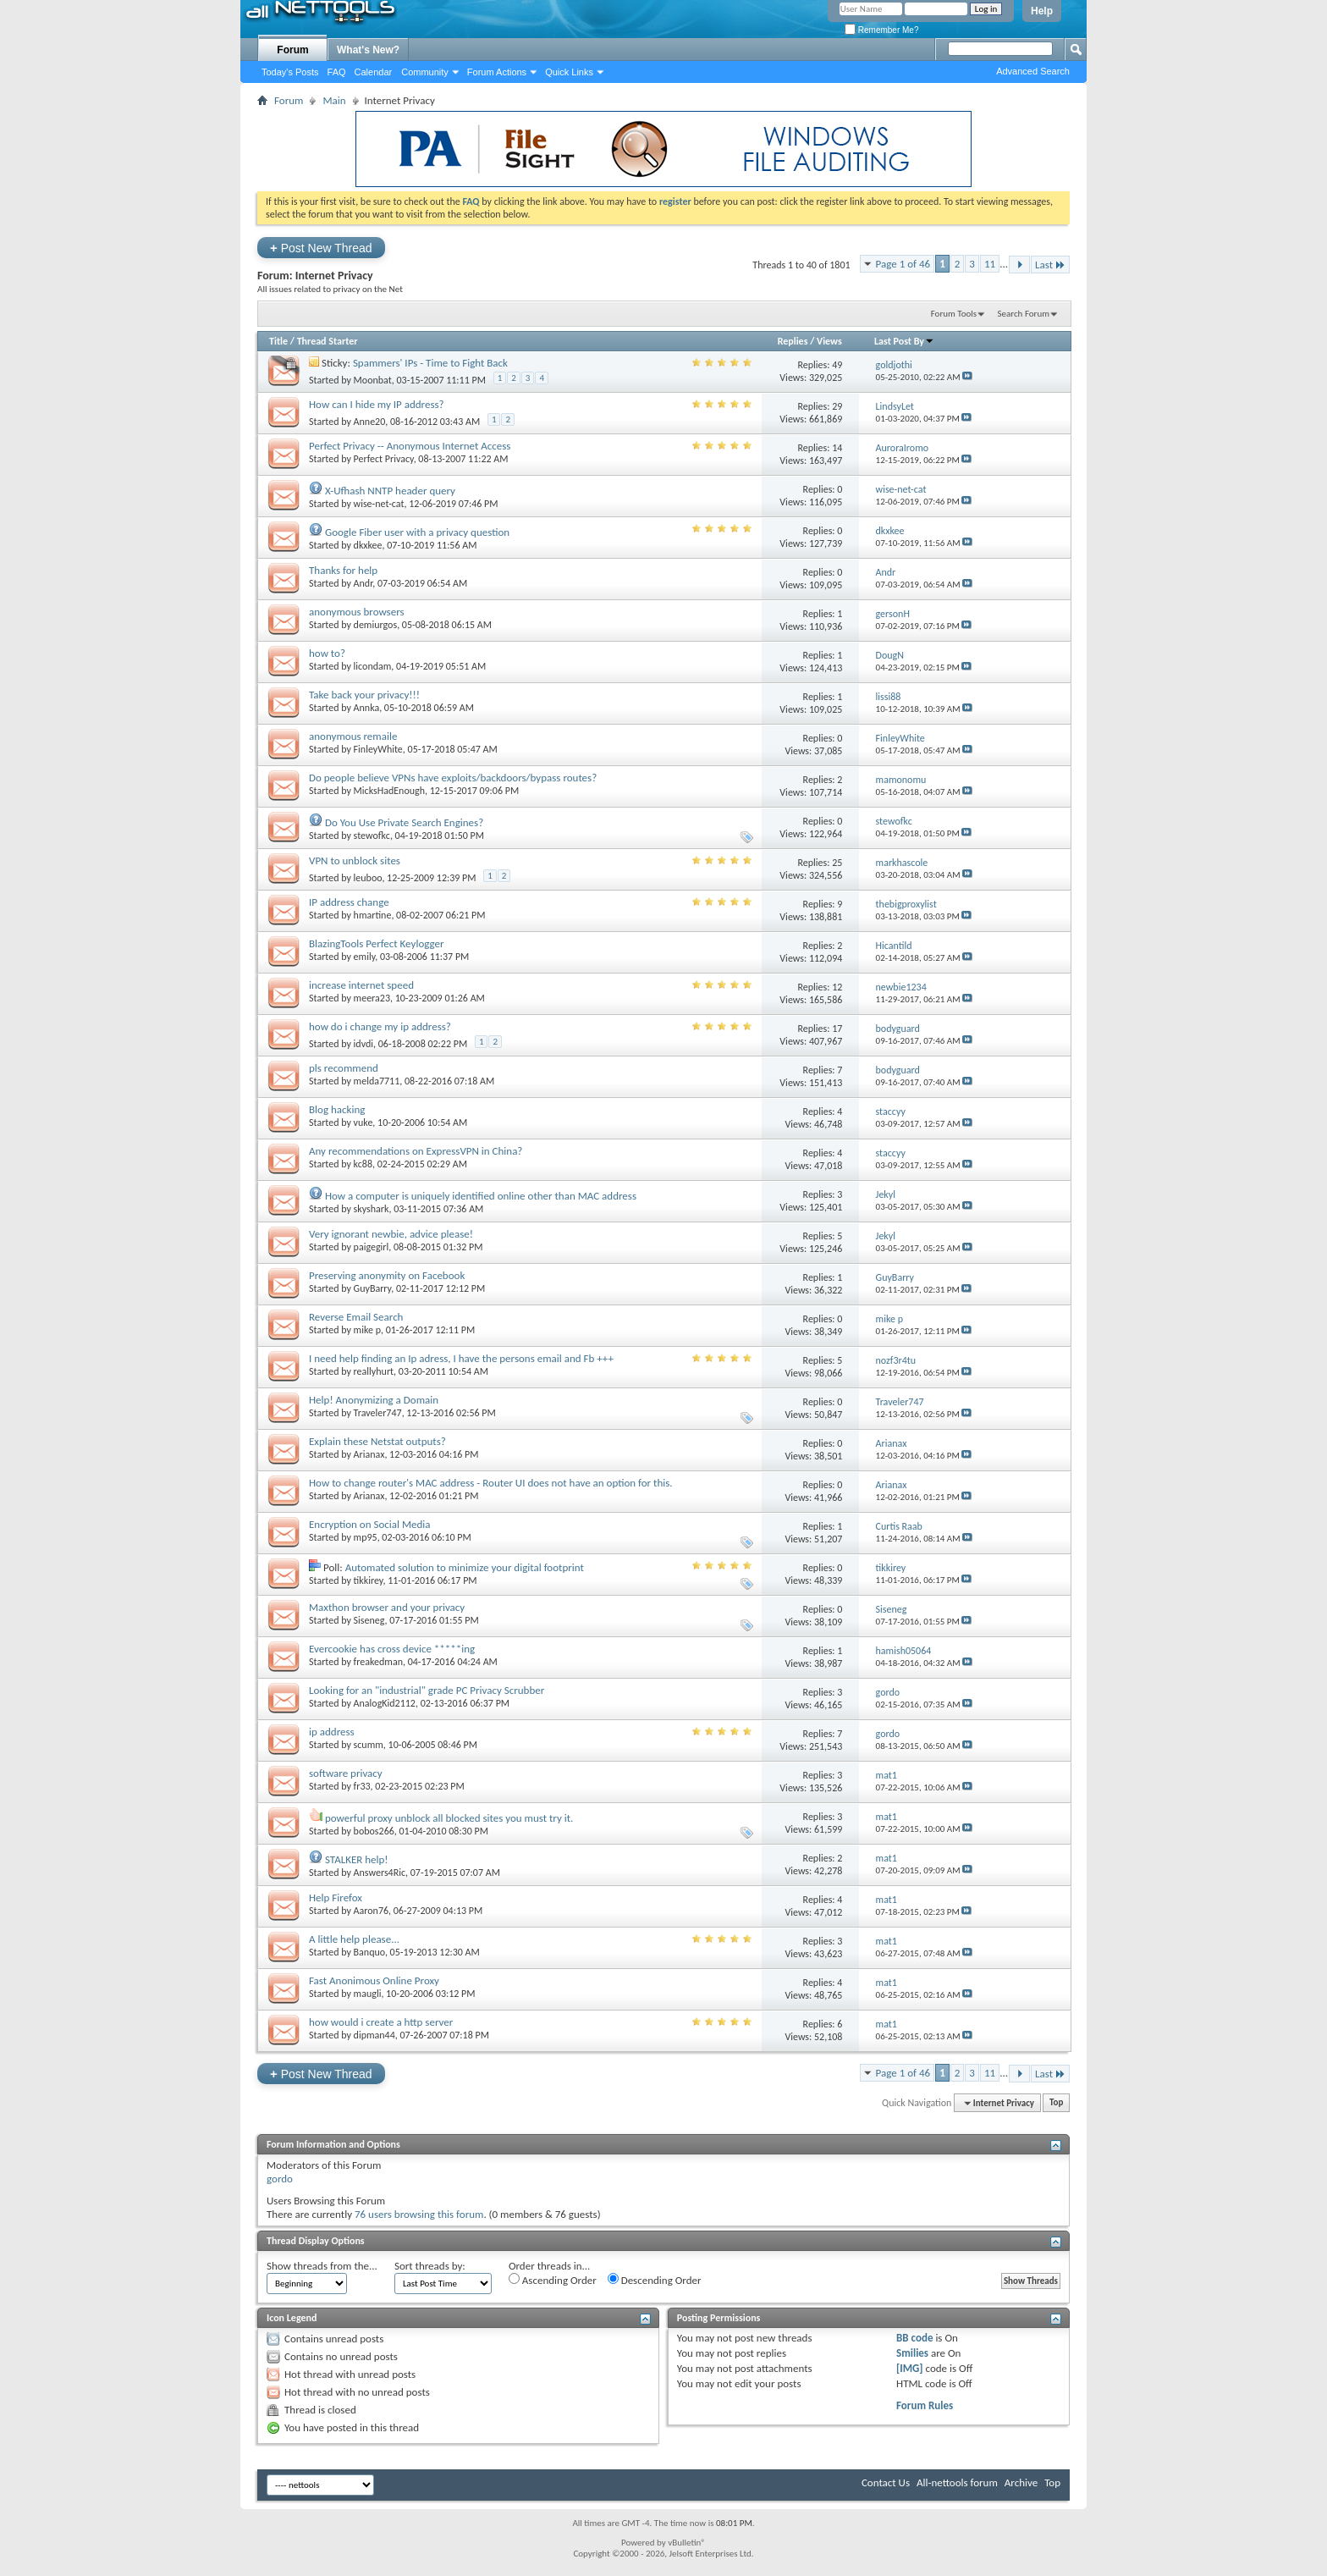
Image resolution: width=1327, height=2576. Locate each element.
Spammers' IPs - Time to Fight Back (430, 362)
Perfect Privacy (384, 459)
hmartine (373, 915)
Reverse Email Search (356, 1316)
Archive (1021, 2482)
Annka (367, 708)
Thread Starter (327, 341)
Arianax (369, 1454)
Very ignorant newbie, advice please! (391, 1233)
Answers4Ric (379, 1872)
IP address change (349, 902)
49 (837, 365)
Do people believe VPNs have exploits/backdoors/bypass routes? (453, 777)
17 (837, 1028)
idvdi (363, 1044)
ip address (332, 1731)
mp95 (365, 1537)
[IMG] (909, 2368)
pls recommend (343, 1068)
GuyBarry (373, 1288)
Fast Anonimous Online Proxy (374, 1980)
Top (1056, 2103)
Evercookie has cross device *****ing (392, 1648)
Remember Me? (881, 30)
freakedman (378, 1662)
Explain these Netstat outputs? (377, 1441)
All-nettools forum (957, 2482)
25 (837, 863)
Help (1042, 11)
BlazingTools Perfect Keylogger (376, 943)
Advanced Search (1033, 71)
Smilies (912, 2353)
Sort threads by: (429, 2265)
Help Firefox (335, 1897)
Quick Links (569, 72)
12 (837, 987)
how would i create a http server (381, 2022)
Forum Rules (924, 2405)
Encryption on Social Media (370, 1524)
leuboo (368, 878)
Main (333, 100)
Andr (363, 583)
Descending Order (655, 2279)
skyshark (371, 1209)
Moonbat (373, 380)
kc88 (363, 1164)
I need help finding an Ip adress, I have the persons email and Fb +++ (461, 1358)
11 (989, 263)
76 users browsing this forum (419, 2214)
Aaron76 (371, 1911)
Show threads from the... (322, 2265)
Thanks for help (343, 570)
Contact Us (886, 2482)
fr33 (362, 1786)
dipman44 (374, 2035)
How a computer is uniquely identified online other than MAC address (480, 1195)
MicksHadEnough (389, 791)
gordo (280, 2178)
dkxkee (368, 545)
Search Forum (1024, 313)
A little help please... (354, 1939)
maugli (368, 1994)
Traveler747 (378, 1413)
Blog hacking (337, 1109)
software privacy (346, 1773)
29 (837, 406)
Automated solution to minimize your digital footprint (464, 1567)
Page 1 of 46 (903, 263)
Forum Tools (954, 313)
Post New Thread (321, 247)
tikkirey (368, 1580)
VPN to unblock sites (354, 860)
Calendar (374, 72)
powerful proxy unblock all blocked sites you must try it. (449, 1818)
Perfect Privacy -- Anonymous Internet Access (409, 445)
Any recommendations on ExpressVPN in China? (415, 1151)
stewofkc (372, 835)
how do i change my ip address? (380, 1026)
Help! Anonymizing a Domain (373, 1399)
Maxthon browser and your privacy (387, 1607)
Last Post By (904, 341)
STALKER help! (356, 1859)
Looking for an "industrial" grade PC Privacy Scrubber (426, 1690)
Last (1050, 264)
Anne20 (370, 421)
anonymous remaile (353, 736)
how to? (327, 653)
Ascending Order (553, 2279)
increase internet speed (361, 985)
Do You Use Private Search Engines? (404, 822)
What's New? (368, 50)
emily (365, 957)
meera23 (372, 998)
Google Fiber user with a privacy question (417, 532)
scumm (368, 1745)
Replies (793, 341)
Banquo (369, 1952)
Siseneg (369, 1620)
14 (837, 448)
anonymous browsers (357, 611)
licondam (373, 666)
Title (278, 341)
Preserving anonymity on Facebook (387, 1275)
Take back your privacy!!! (364, 694)
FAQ (337, 72)
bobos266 (374, 1831)
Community (425, 72)
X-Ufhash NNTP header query (390, 490)
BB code (914, 2337)
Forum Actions (496, 72)
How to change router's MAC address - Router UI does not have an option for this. (491, 1482)
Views (829, 341)
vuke (363, 1122)
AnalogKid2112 (385, 1703)
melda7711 (377, 1081)
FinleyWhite (378, 749)
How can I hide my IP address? (376, 404)
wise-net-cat (379, 504)
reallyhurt (374, 1371)
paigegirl (371, 1247)
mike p (367, 1330)
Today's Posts (290, 72)
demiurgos (376, 625)
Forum (292, 50)
